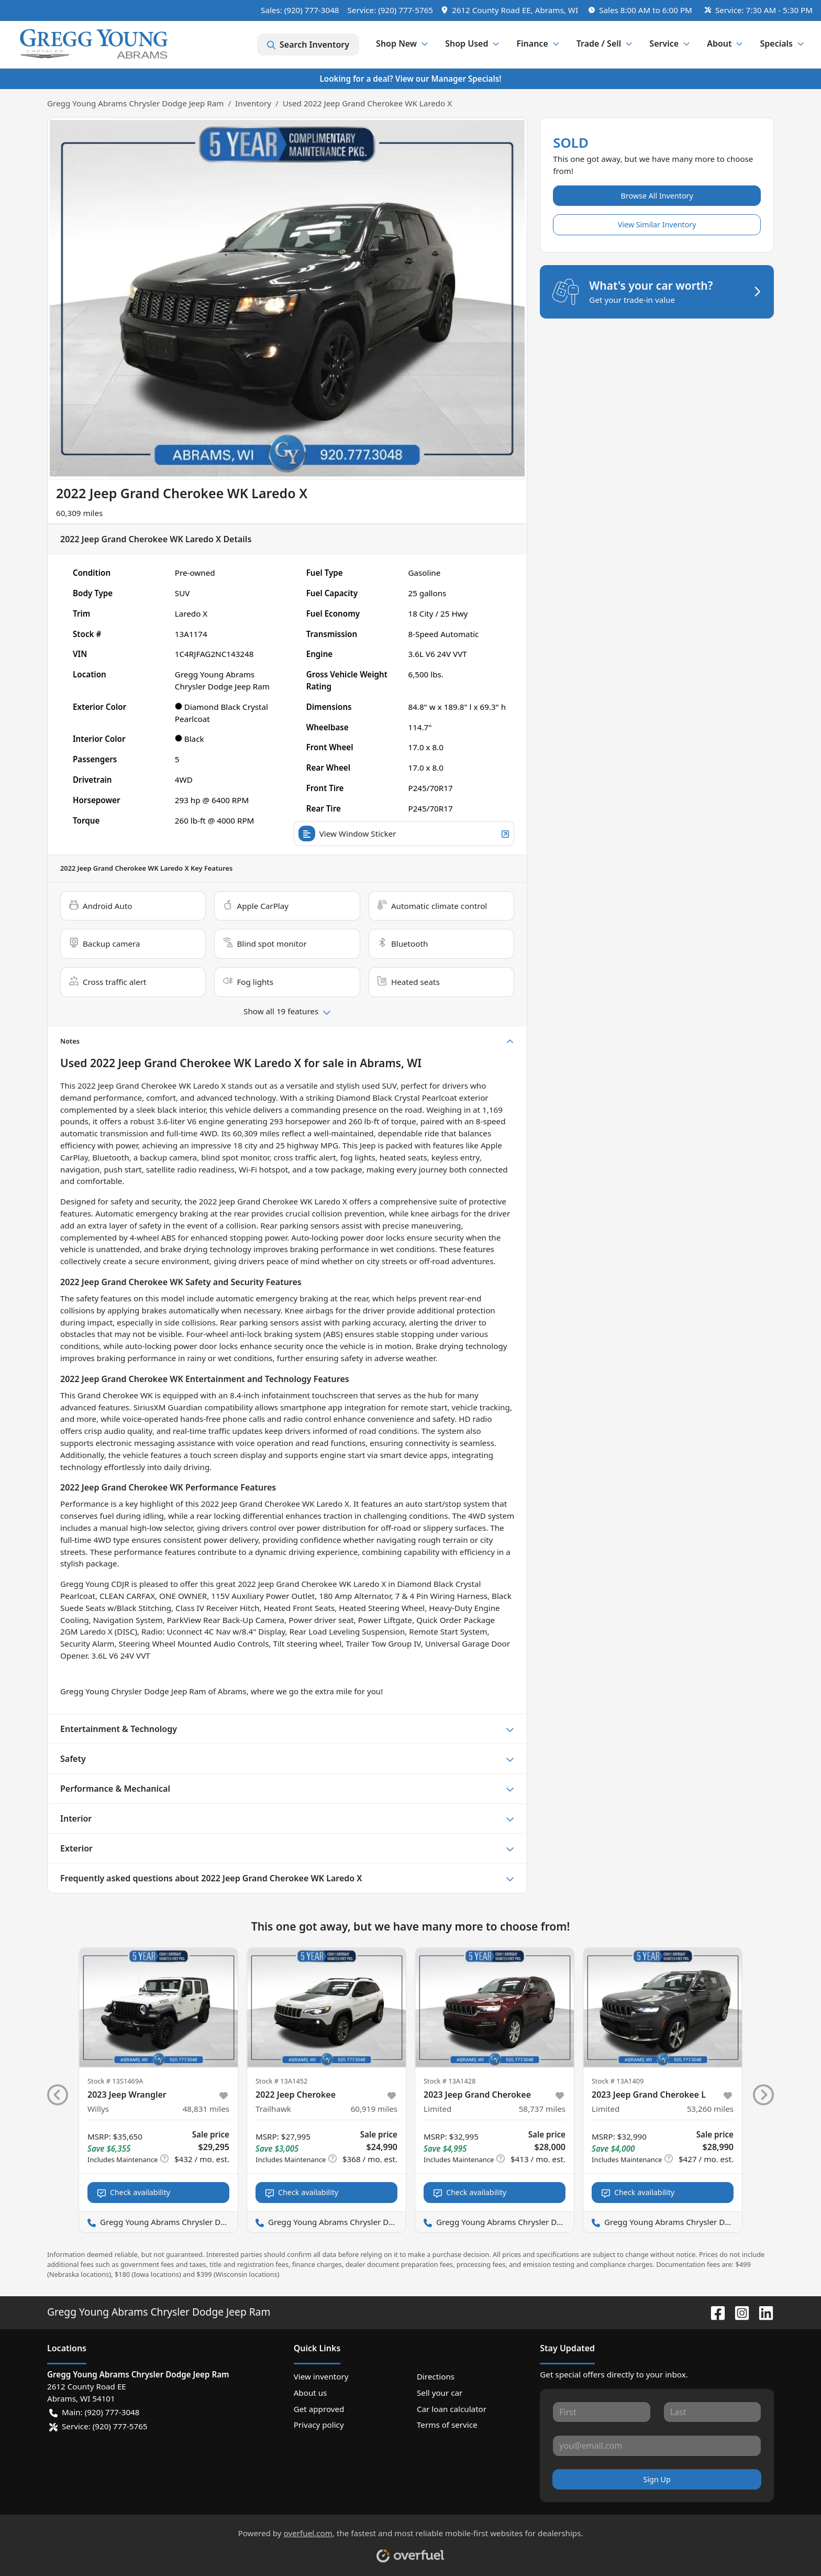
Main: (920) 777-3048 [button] (94, 2412)
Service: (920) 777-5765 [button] (98, 2426)
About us (310, 2392)
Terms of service (447, 2424)
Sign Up (657, 2479)
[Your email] (656, 2445)
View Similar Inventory (657, 224)
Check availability (133, 2192)
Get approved (319, 2409)
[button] (510, 10)
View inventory (321, 2376)
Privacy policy (319, 2424)
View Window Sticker (404, 834)
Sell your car (439, 2392)
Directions (435, 2376)
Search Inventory (308, 44)
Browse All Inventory (657, 196)
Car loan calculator (451, 2409)
